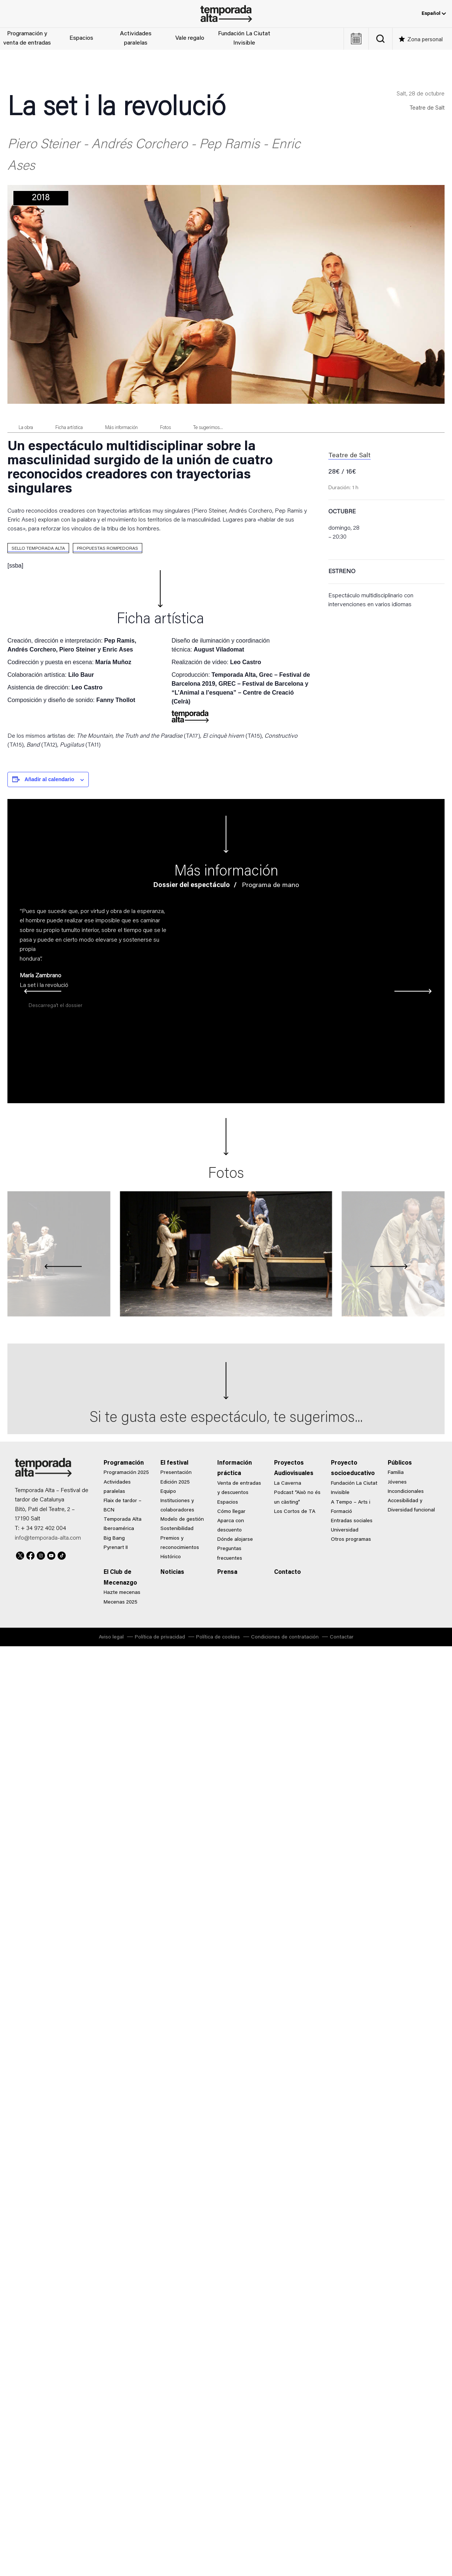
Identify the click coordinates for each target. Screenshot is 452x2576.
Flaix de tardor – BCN (123, 1505)
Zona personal (425, 40)
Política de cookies (218, 1637)
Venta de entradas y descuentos (239, 1488)
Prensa (227, 1572)
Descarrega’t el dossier (55, 1005)
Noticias (172, 1572)
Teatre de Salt (427, 108)
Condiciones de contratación (285, 1637)
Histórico (170, 1557)
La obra (26, 427)
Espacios (81, 38)
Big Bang (114, 1538)
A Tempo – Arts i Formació (350, 1507)
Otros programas (351, 1539)
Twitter (20, 1554)
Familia (396, 1472)
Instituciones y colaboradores (177, 1505)
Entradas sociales (352, 1521)
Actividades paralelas (136, 38)
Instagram (41, 1554)
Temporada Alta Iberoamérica (123, 1524)
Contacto (287, 1572)
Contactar (342, 1637)
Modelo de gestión (182, 1519)
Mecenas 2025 (120, 1602)
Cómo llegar (231, 1511)
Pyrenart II (116, 1547)
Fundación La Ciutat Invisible (244, 38)
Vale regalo (189, 38)
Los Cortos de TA (294, 1511)
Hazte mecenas (122, 1592)
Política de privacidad (160, 1637)
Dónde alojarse (235, 1539)
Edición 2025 (175, 1482)
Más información (121, 427)
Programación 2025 (126, 1472)
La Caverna (287, 1483)
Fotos (165, 427)
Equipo (168, 1491)
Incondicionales (406, 1491)
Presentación (176, 1472)
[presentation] (27, 991)
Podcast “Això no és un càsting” (297, 1497)
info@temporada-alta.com (48, 1538)
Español (434, 13)
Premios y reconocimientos (179, 1543)
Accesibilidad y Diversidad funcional (411, 1505)
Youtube (51, 1554)
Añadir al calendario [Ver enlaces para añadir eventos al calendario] (49, 779)
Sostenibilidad (177, 1528)
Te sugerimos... (208, 427)
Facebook (30, 1554)
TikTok (62, 1554)
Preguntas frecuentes (229, 1553)
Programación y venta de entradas (27, 38)
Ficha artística (69, 427)
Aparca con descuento (230, 1525)
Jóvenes (397, 1482)
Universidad (344, 1530)
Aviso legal (111, 1637)
